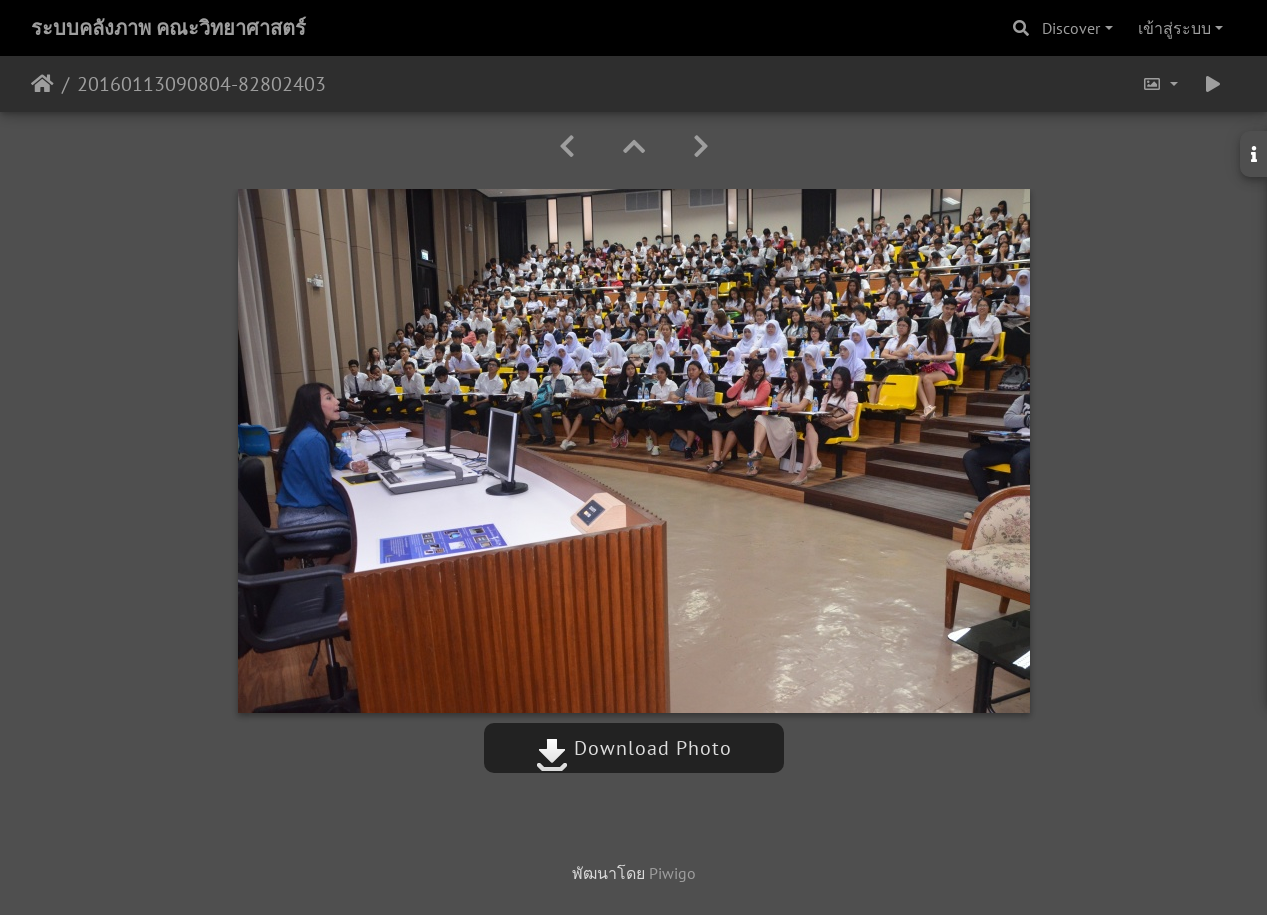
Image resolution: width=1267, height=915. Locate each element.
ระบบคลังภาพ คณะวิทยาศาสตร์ (168, 28)
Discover (1071, 28)
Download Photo (634, 748)
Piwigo (672, 873)
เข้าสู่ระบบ (1174, 28)
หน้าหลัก (42, 84)
